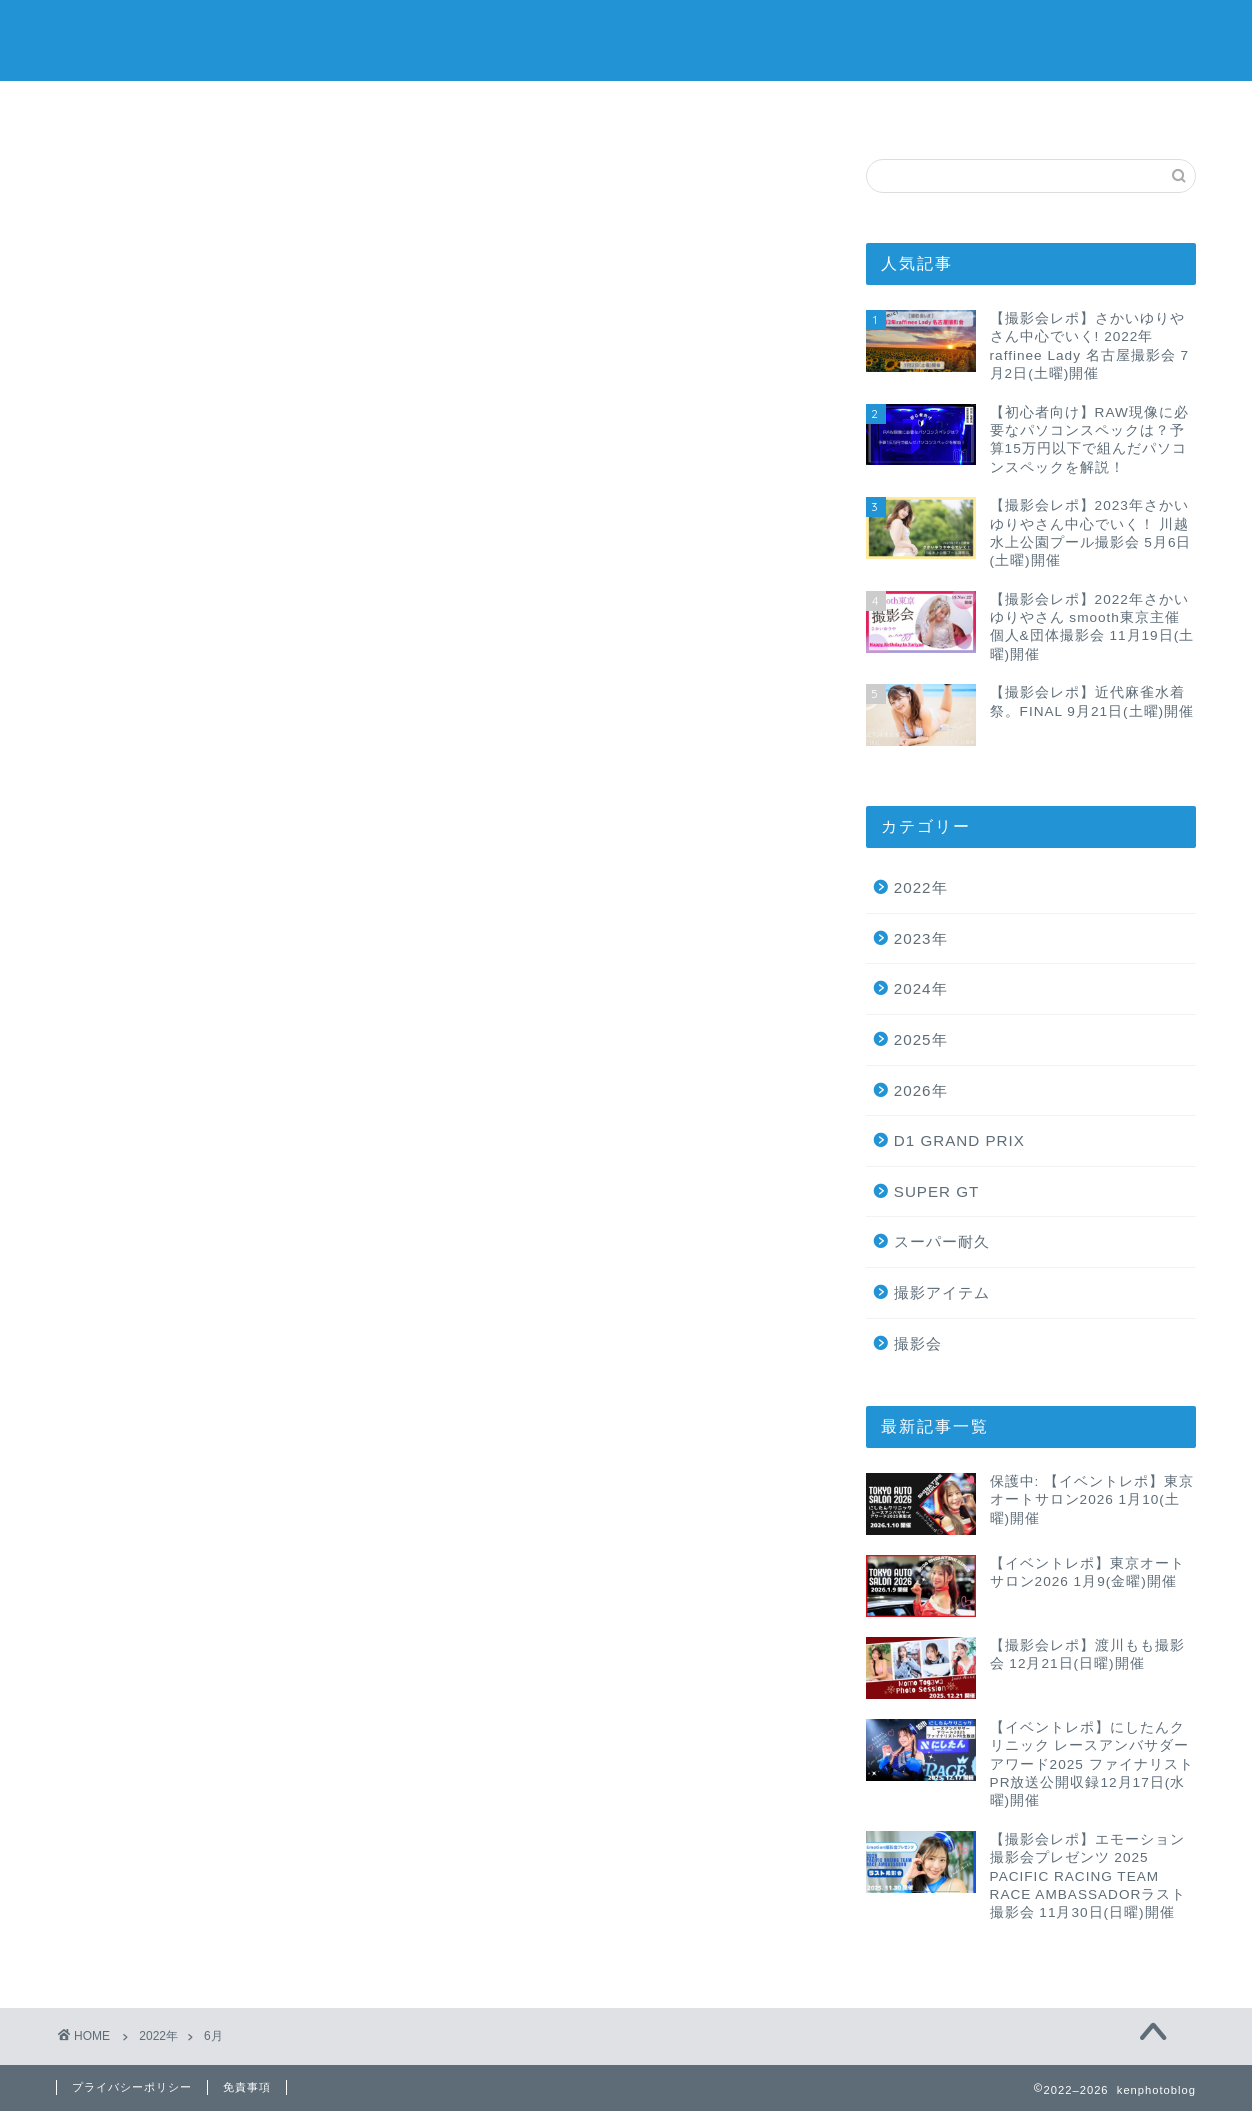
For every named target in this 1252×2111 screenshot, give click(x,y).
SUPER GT (937, 1191)
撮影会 (918, 1343)
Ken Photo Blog (626, 40)
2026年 (921, 1090)
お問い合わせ (988, 107)
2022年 (921, 887)
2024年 (921, 988)
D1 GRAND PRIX (959, 1140)
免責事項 (247, 2087)
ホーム (265, 107)
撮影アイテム (942, 1292)
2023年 (921, 938)
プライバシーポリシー (506, 107)
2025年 (921, 1039)
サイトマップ (747, 107)
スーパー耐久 (942, 1241)
